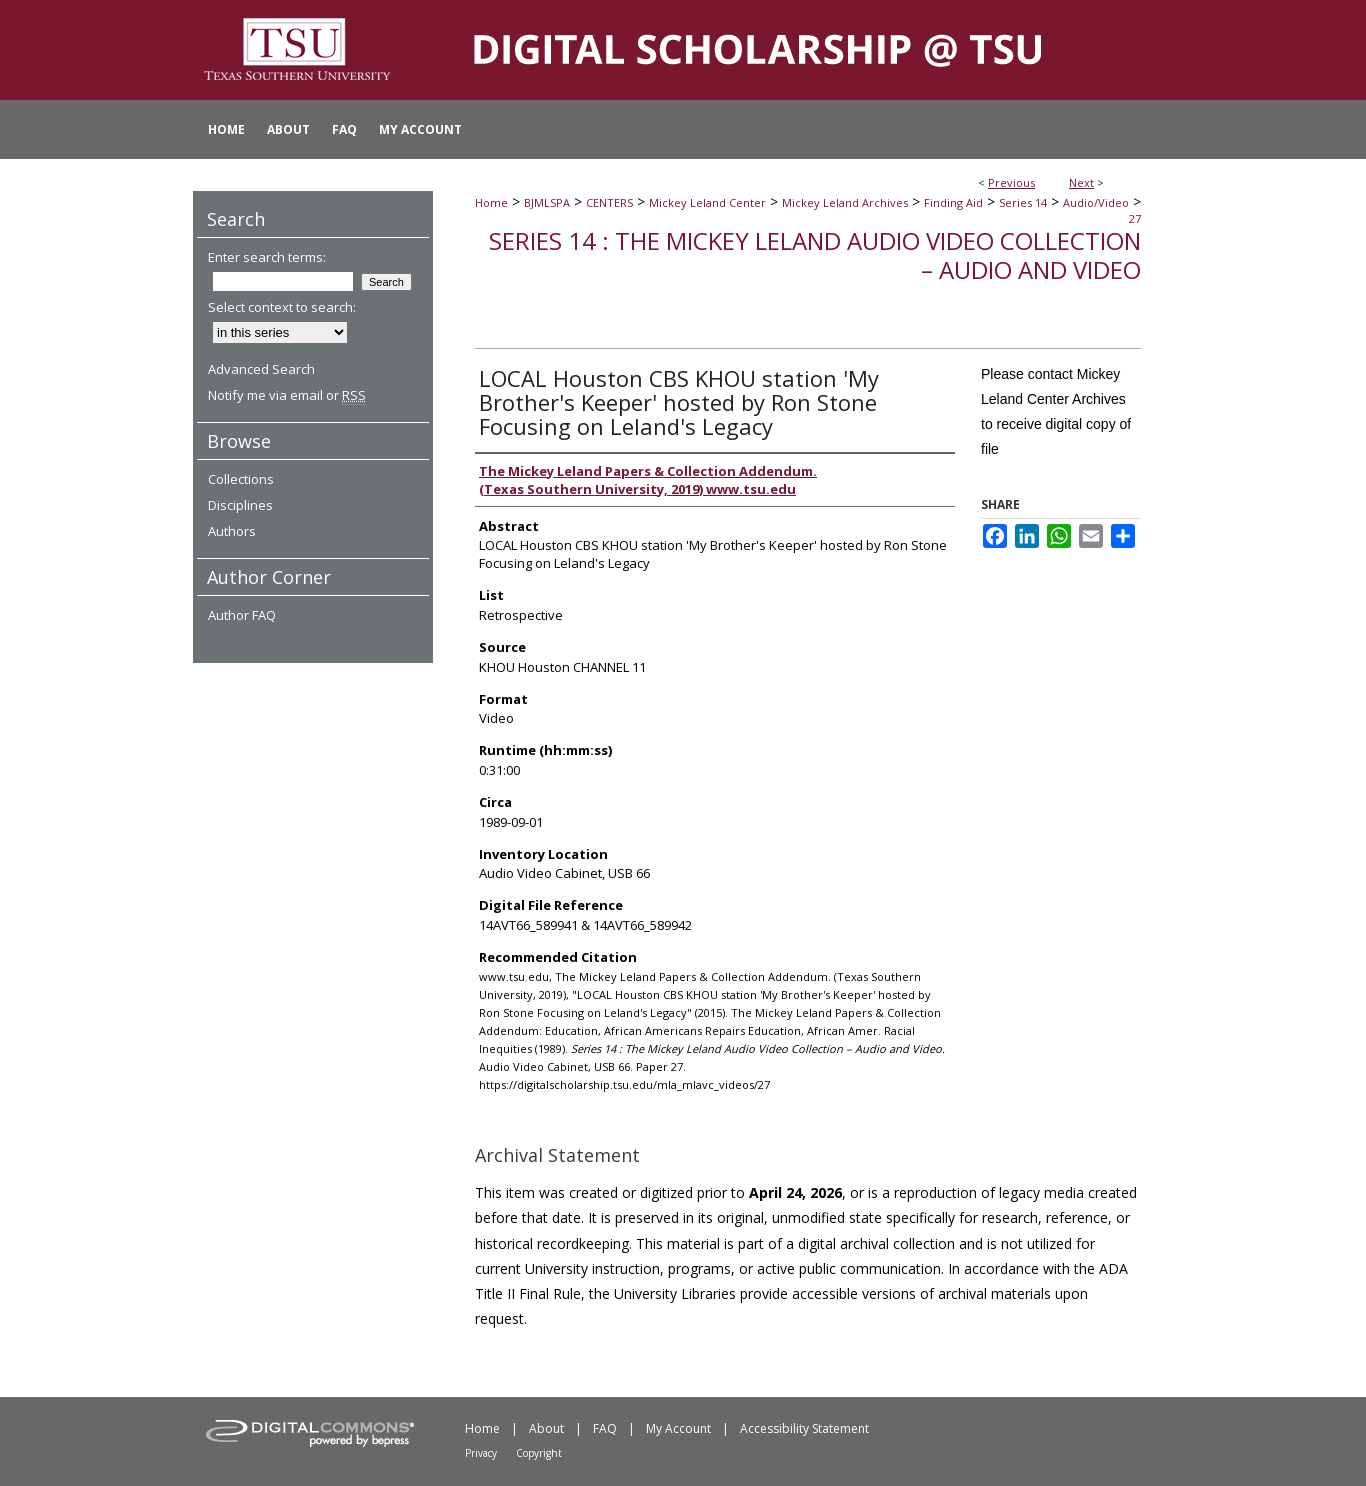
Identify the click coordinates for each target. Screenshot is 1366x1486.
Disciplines (240, 505)
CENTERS (609, 202)
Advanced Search (261, 369)
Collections (241, 479)
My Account (678, 1428)
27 (1135, 218)
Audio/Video (1096, 202)
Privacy (481, 1453)
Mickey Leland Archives (845, 202)
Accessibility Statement (804, 1428)
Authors (232, 531)
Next (1081, 182)
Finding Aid (953, 202)
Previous (1011, 182)
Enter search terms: (267, 257)
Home (491, 202)
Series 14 (1023, 202)
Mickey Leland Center (707, 202)
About (546, 1428)
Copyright (539, 1453)
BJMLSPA (547, 202)
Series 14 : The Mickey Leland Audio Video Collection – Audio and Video (815, 255)
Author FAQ (242, 615)
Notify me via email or (287, 395)
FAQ (605, 1428)
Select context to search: (282, 307)
